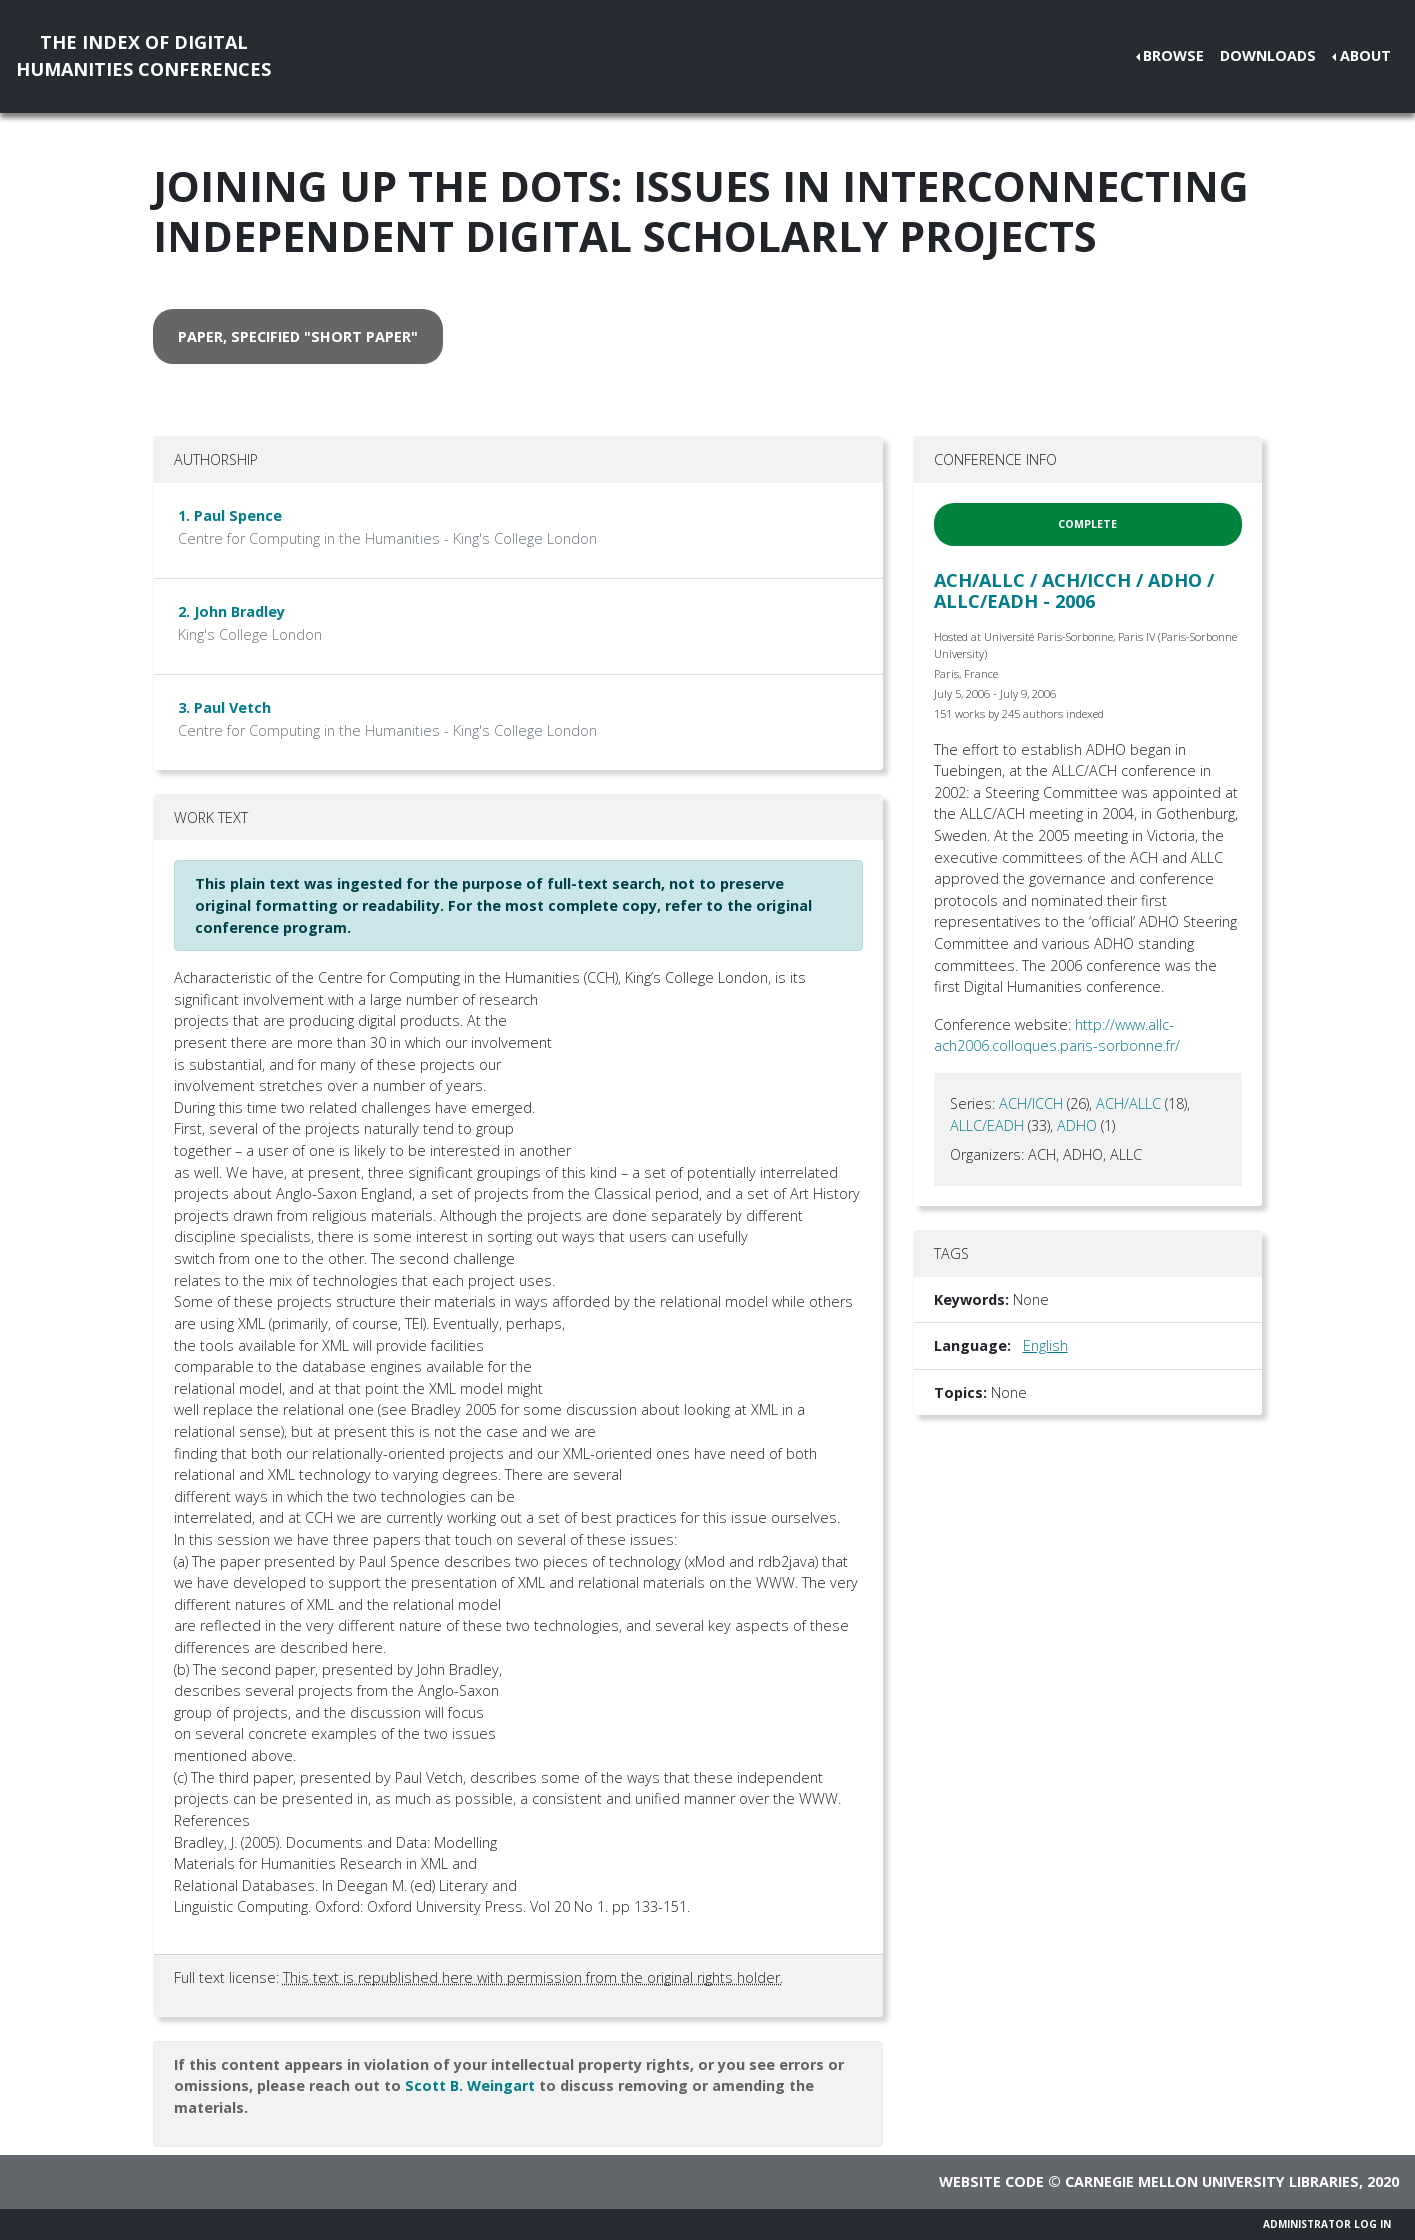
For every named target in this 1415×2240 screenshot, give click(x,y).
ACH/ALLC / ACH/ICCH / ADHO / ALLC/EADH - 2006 (1074, 591)
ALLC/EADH (987, 1125)
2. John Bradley (231, 611)
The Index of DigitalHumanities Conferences (143, 55)
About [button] (1365, 55)
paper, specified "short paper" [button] (298, 336)
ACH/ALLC (1128, 1103)
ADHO (1077, 1125)
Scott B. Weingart (470, 2085)
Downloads (1268, 55)
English (1045, 1345)
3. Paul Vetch (224, 707)
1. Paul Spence (230, 515)
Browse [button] (1173, 55)
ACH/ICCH (1031, 1103)
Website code (991, 2181)
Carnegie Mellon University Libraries (1212, 2181)
